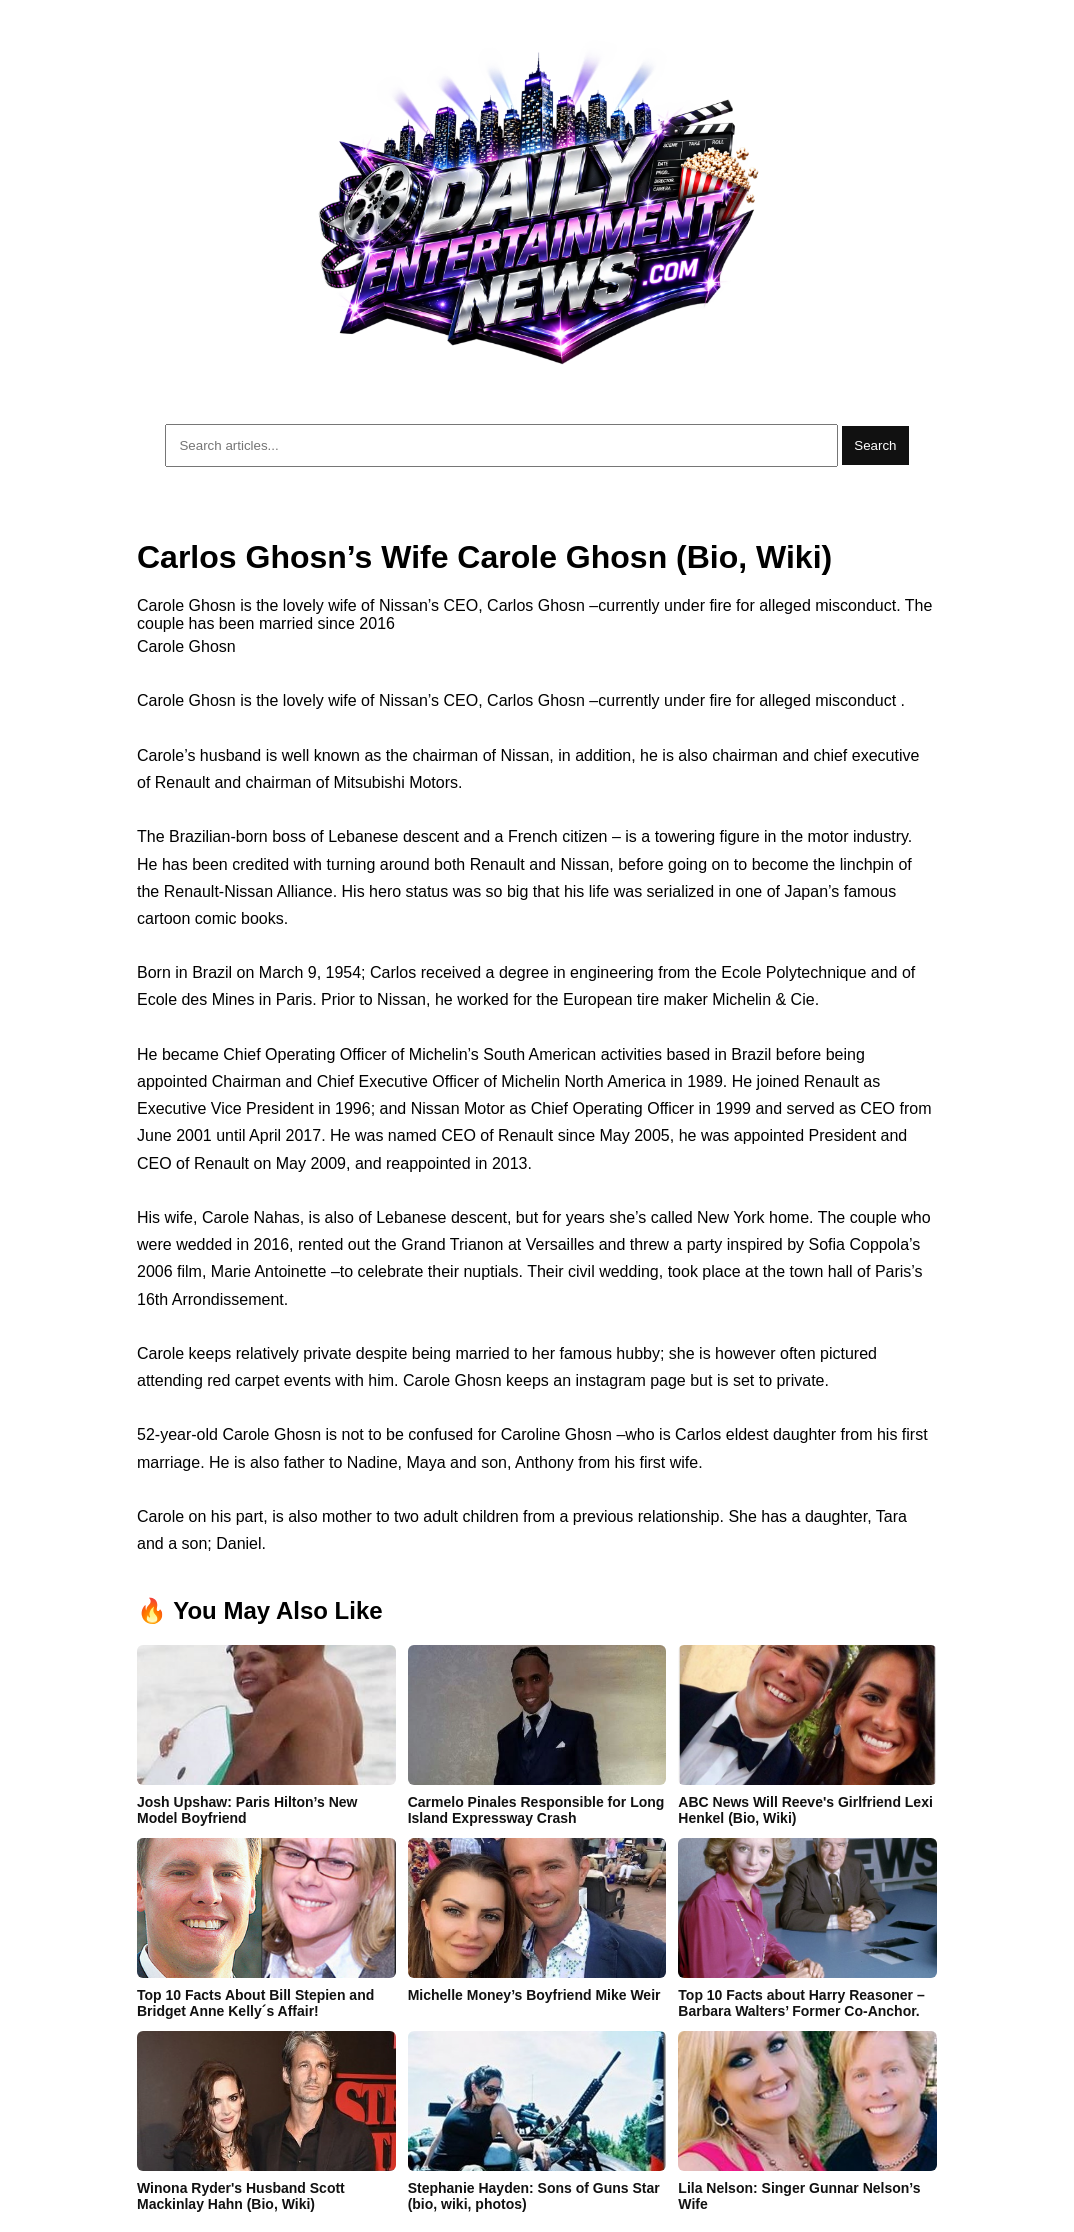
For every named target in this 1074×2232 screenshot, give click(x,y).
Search (875, 445)
